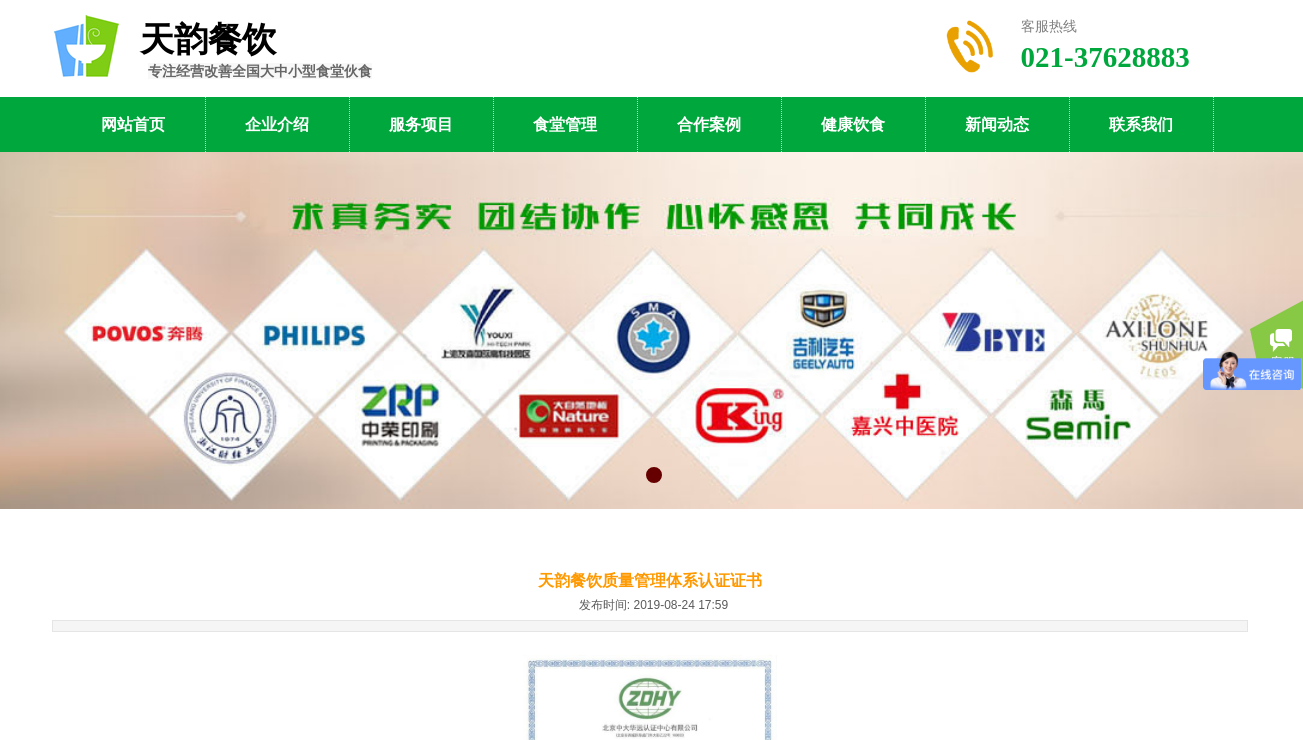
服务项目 (421, 124)
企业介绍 (277, 124)
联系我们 (1141, 124)
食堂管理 (565, 124)
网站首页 (133, 124)
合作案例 (709, 124)
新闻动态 (997, 124)
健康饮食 (853, 124)
